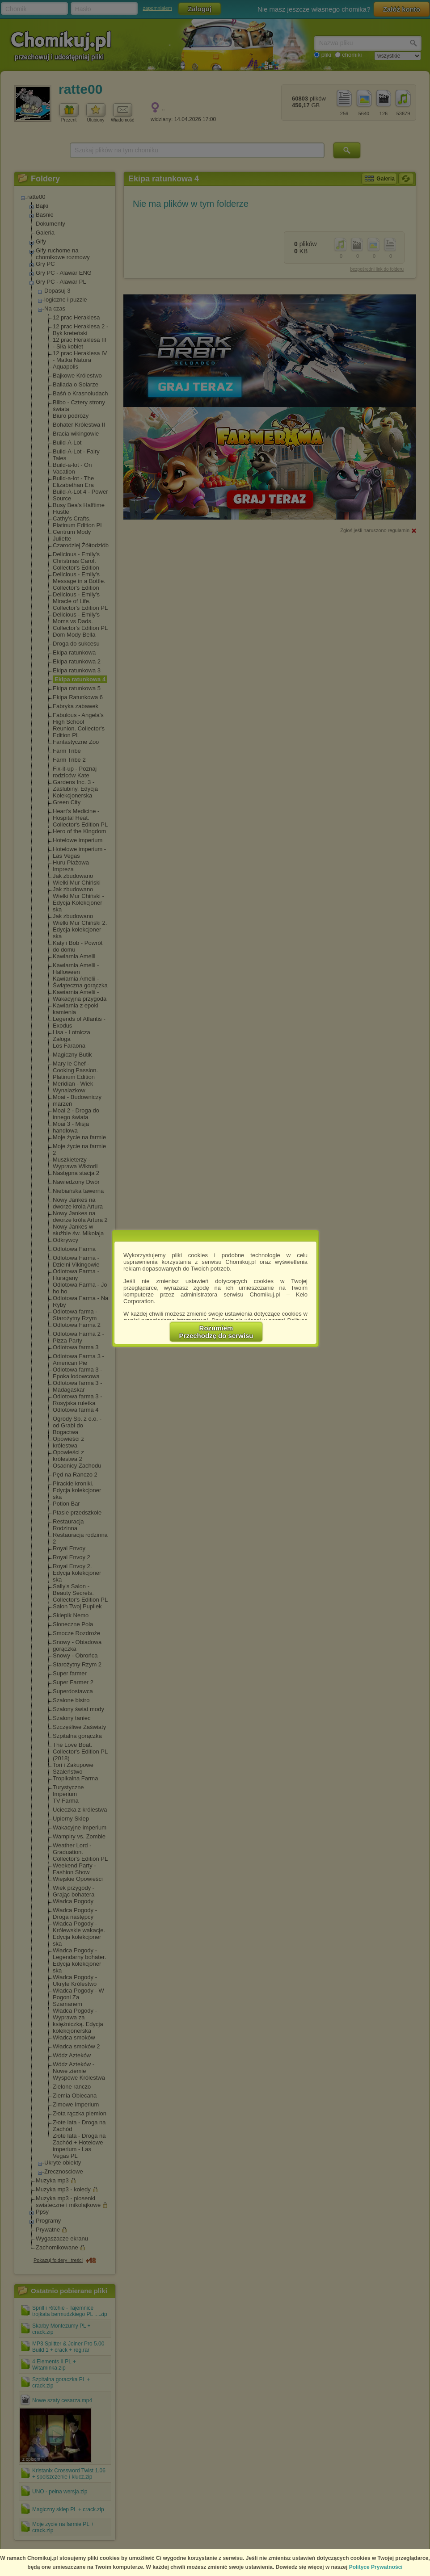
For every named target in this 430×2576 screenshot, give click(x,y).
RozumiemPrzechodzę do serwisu (216, 1331)
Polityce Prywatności (376, 2567)
